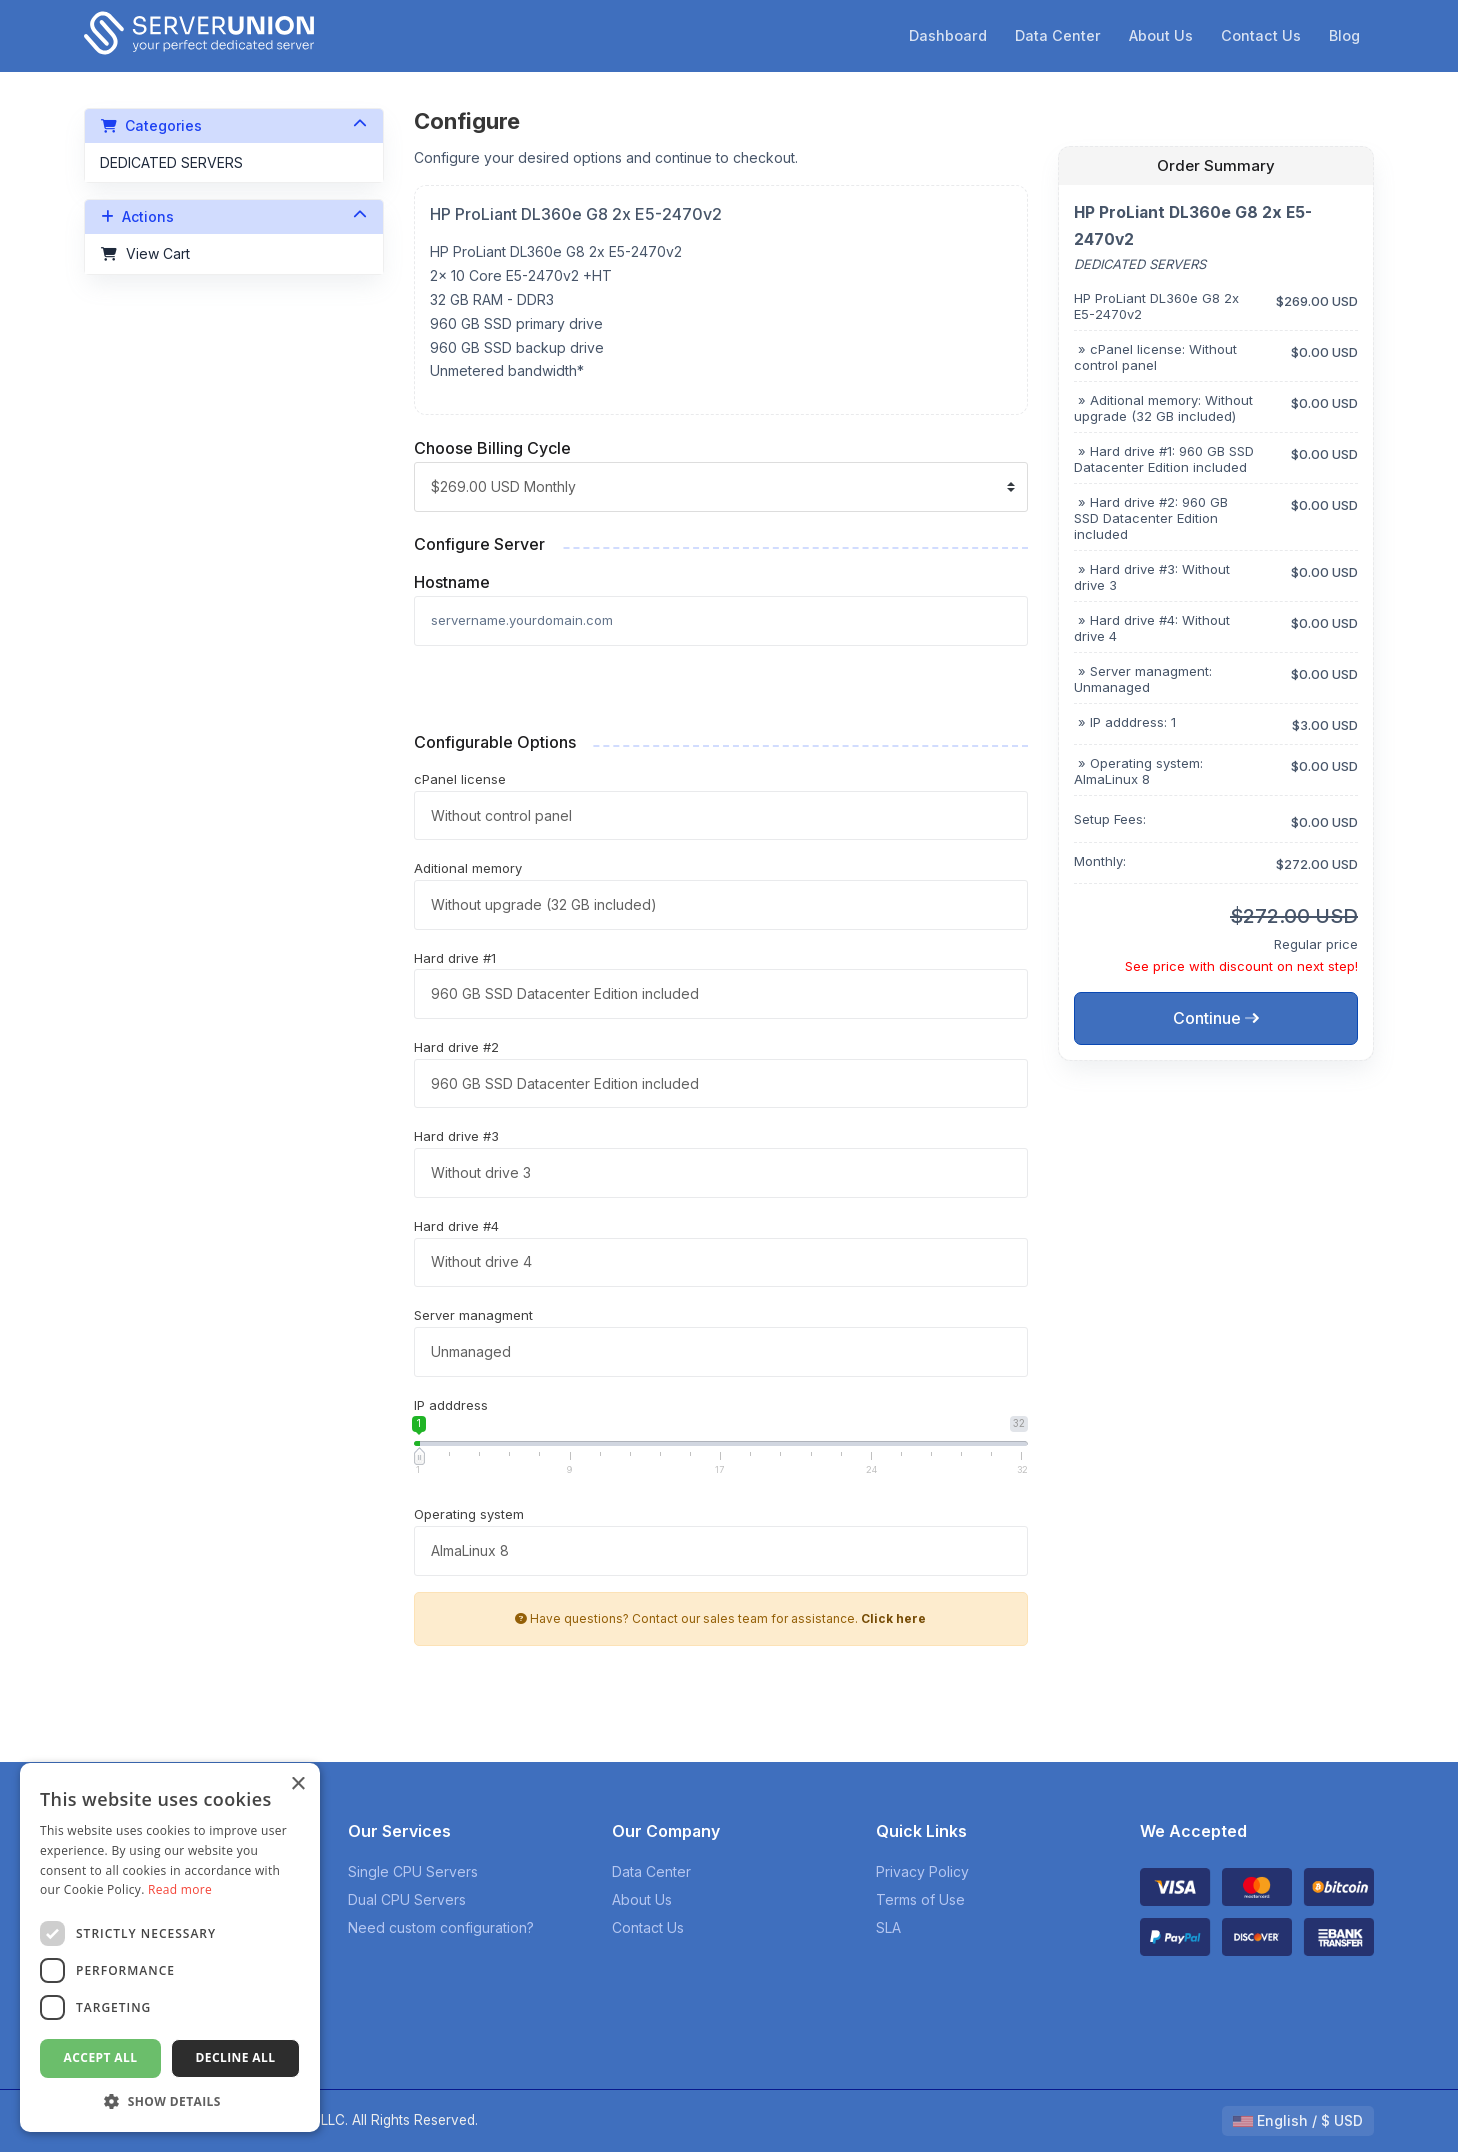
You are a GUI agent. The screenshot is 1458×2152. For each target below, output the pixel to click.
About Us (1161, 35)
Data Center (1058, 35)
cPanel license (460, 779)
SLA (888, 1927)
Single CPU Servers (413, 1871)
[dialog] (170, 1947)
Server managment (473, 1315)
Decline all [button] (236, 2057)
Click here (893, 1618)
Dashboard (948, 35)
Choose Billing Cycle (492, 448)
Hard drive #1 (455, 958)
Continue (1216, 1018)
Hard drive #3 (456, 1136)
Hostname (452, 582)
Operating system (469, 1514)
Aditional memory (468, 868)
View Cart (145, 253)
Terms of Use (920, 1899)
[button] (170, 2101)
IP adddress (451, 1405)
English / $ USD (1298, 2120)
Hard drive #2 (456, 1047)
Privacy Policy (922, 1871)
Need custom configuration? (441, 1927)
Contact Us (1261, 35)
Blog (1344, 35)
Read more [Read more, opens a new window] (180, 1889)
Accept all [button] (101, 2057)
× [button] (297, 1784)
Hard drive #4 (456, 1226)
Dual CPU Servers (407, 1899)
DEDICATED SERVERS (171, 162)
